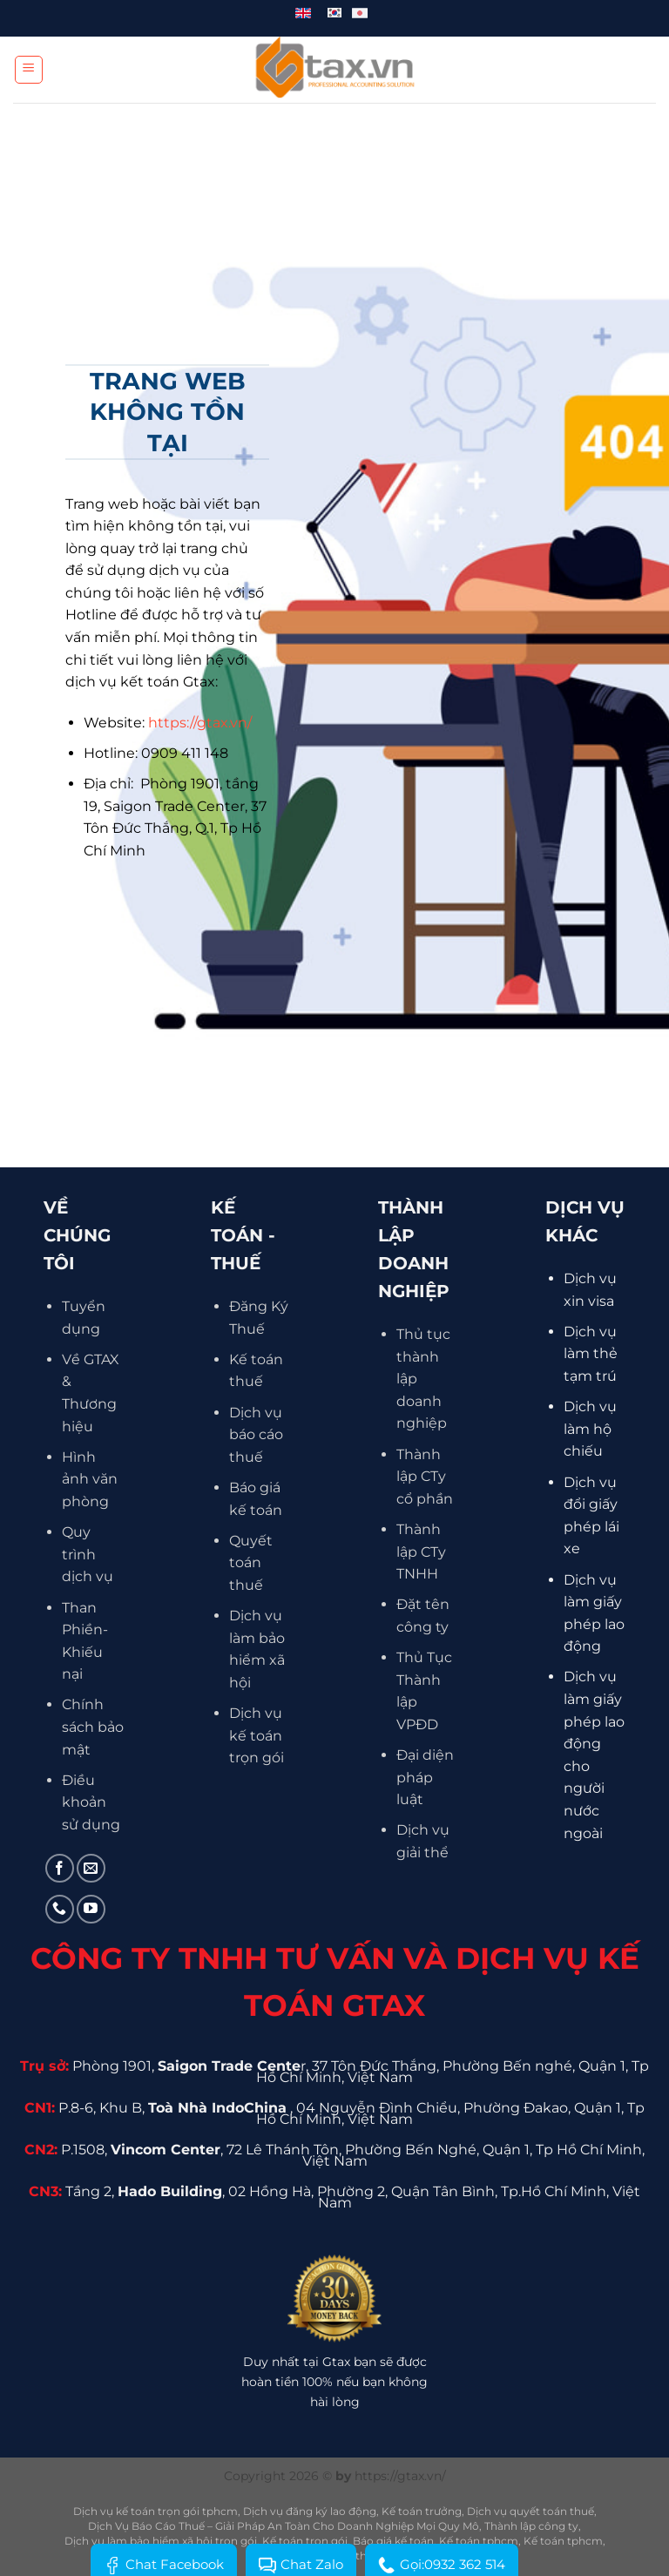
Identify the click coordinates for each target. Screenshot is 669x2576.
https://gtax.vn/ (200, 722)
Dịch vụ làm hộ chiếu (590, 1428)
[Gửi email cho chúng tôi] (91, 1868)
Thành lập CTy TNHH (421, 1551)
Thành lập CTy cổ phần (424, 1476)
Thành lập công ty (531, 2525)
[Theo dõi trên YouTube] (91, 1909)
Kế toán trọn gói (305, 2540)
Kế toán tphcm (478, 2540)
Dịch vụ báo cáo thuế (256, 1434)
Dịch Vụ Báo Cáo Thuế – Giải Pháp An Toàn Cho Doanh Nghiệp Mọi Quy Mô (283, 2525)
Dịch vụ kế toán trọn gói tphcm (155, 2511)
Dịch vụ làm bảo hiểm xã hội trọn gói (160, 2540)
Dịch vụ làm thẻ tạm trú (591, 1353)
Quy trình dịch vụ (87, 1554)
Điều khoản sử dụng (91, 1802)
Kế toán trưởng (422, 2511)
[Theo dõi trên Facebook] (59, 1868)
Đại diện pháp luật (425, 1777)
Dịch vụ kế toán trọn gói (256, 1735)
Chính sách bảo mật (93, 1726)
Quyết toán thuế (251, 1562)
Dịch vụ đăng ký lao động (309, 2511)
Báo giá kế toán (393, 2540)
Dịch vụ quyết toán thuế (530, 2511)
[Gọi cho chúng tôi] (59, 1909)
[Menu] (29, 70)
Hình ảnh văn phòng (90, 1479)
